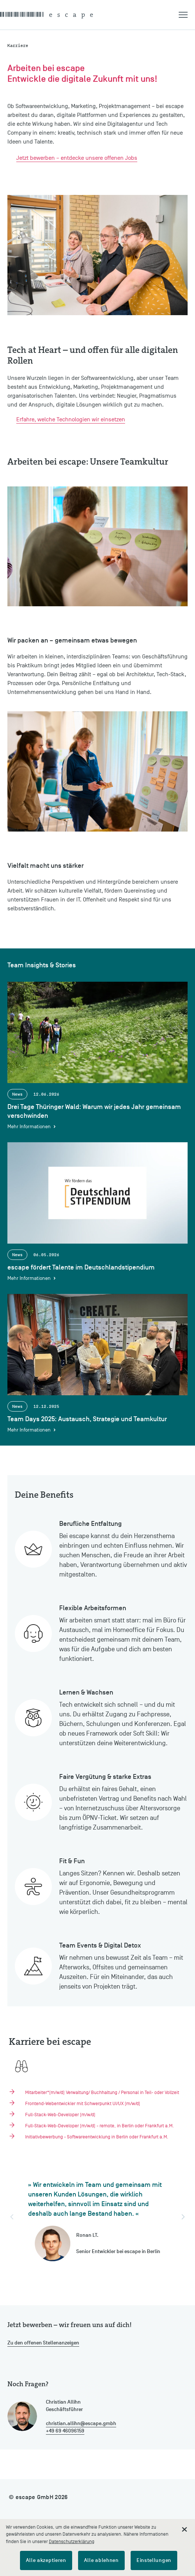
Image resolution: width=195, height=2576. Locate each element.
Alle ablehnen (101, 2560)
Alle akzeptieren (46, 2560)
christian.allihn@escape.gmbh (81, 2423)
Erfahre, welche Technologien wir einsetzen (70, 419)
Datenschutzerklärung (71, 2541)
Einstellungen (154, 2560)
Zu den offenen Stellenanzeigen (43, 2343)
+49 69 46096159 (65, 2431)
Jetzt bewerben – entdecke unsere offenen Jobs (76, 158)
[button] (187, 15)
